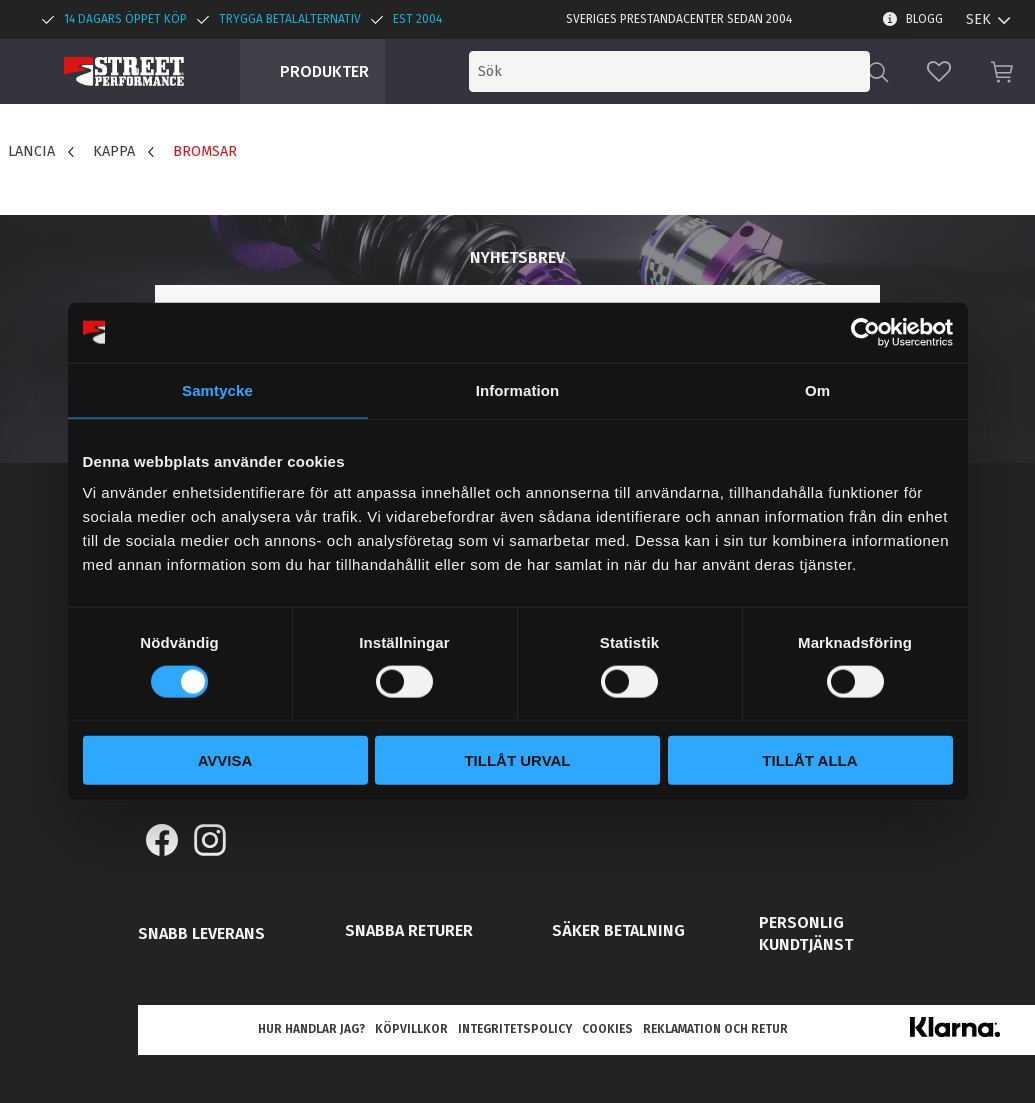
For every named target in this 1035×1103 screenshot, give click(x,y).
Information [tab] (518, 389)
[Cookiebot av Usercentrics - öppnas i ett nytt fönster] (865, 332)
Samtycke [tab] (217, 389)
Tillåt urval (517, 760)
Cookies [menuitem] (607, 1029)
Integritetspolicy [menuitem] (515, 1029)
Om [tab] (817, 389)
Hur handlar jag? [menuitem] (311, 1029)
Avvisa (225, 760)
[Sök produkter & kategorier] (703, 71)
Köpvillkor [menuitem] (411, 1029)
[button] (939, 71)
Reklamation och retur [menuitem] (715, 1029)
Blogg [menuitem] (924, 19)
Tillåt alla (809, 760)
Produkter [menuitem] (324, 71)
